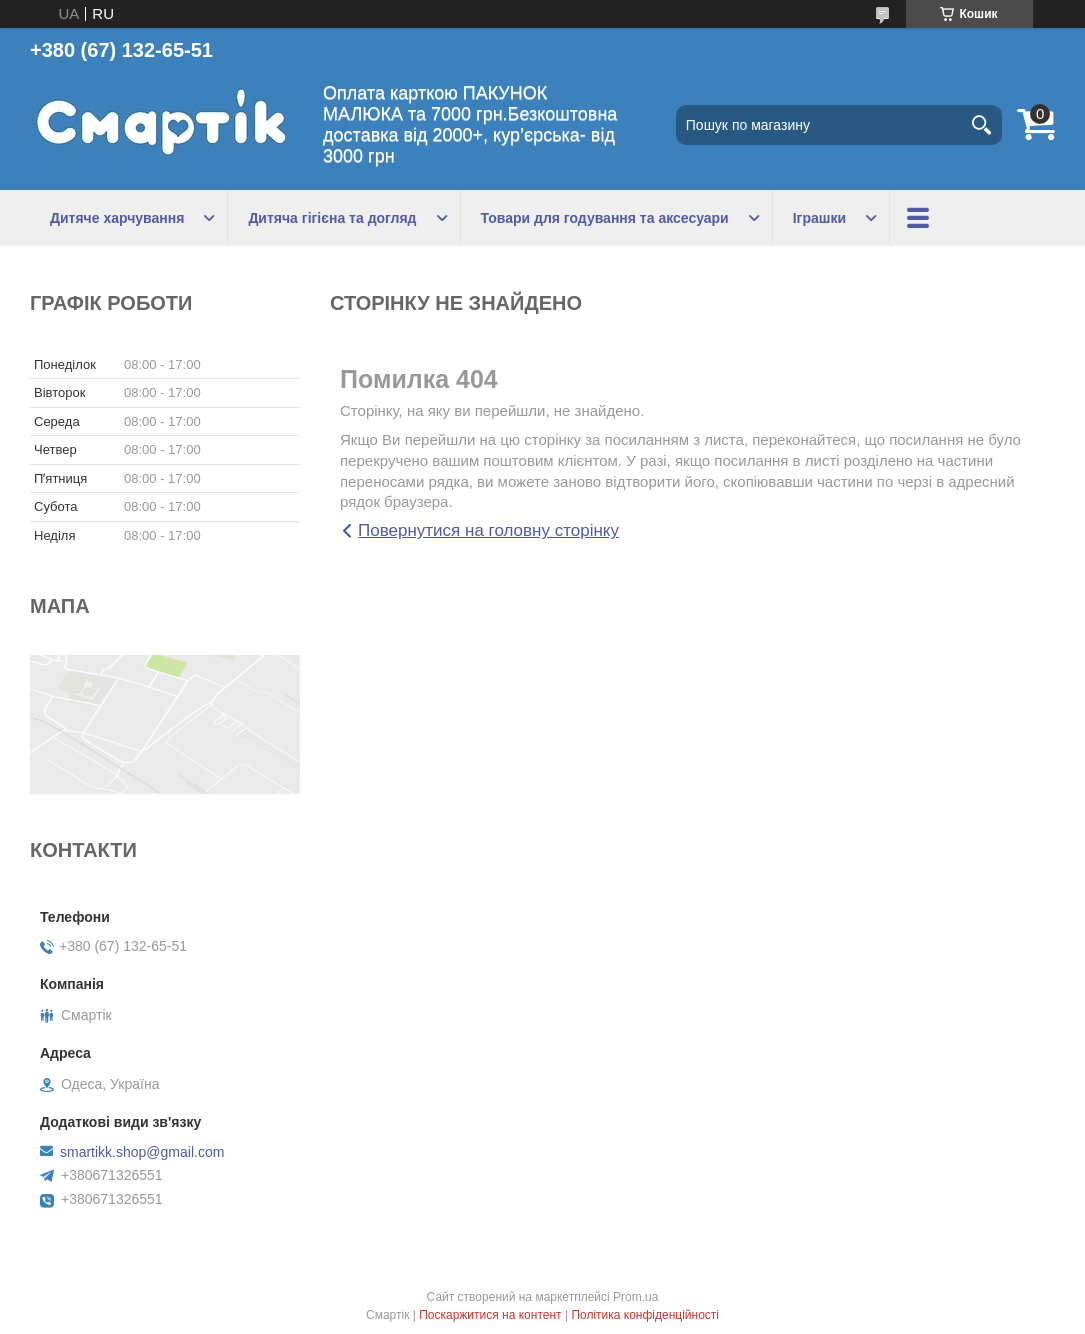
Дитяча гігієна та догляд (332, 218)
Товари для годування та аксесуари (605, 218)
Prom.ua (635, 1297)
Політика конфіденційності (645, 1315)
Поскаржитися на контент (490, 1315)
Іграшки (819, 218)
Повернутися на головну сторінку (488, 530)
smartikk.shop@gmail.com (142, 1152)
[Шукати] (982, 125)
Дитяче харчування (117, 218)
